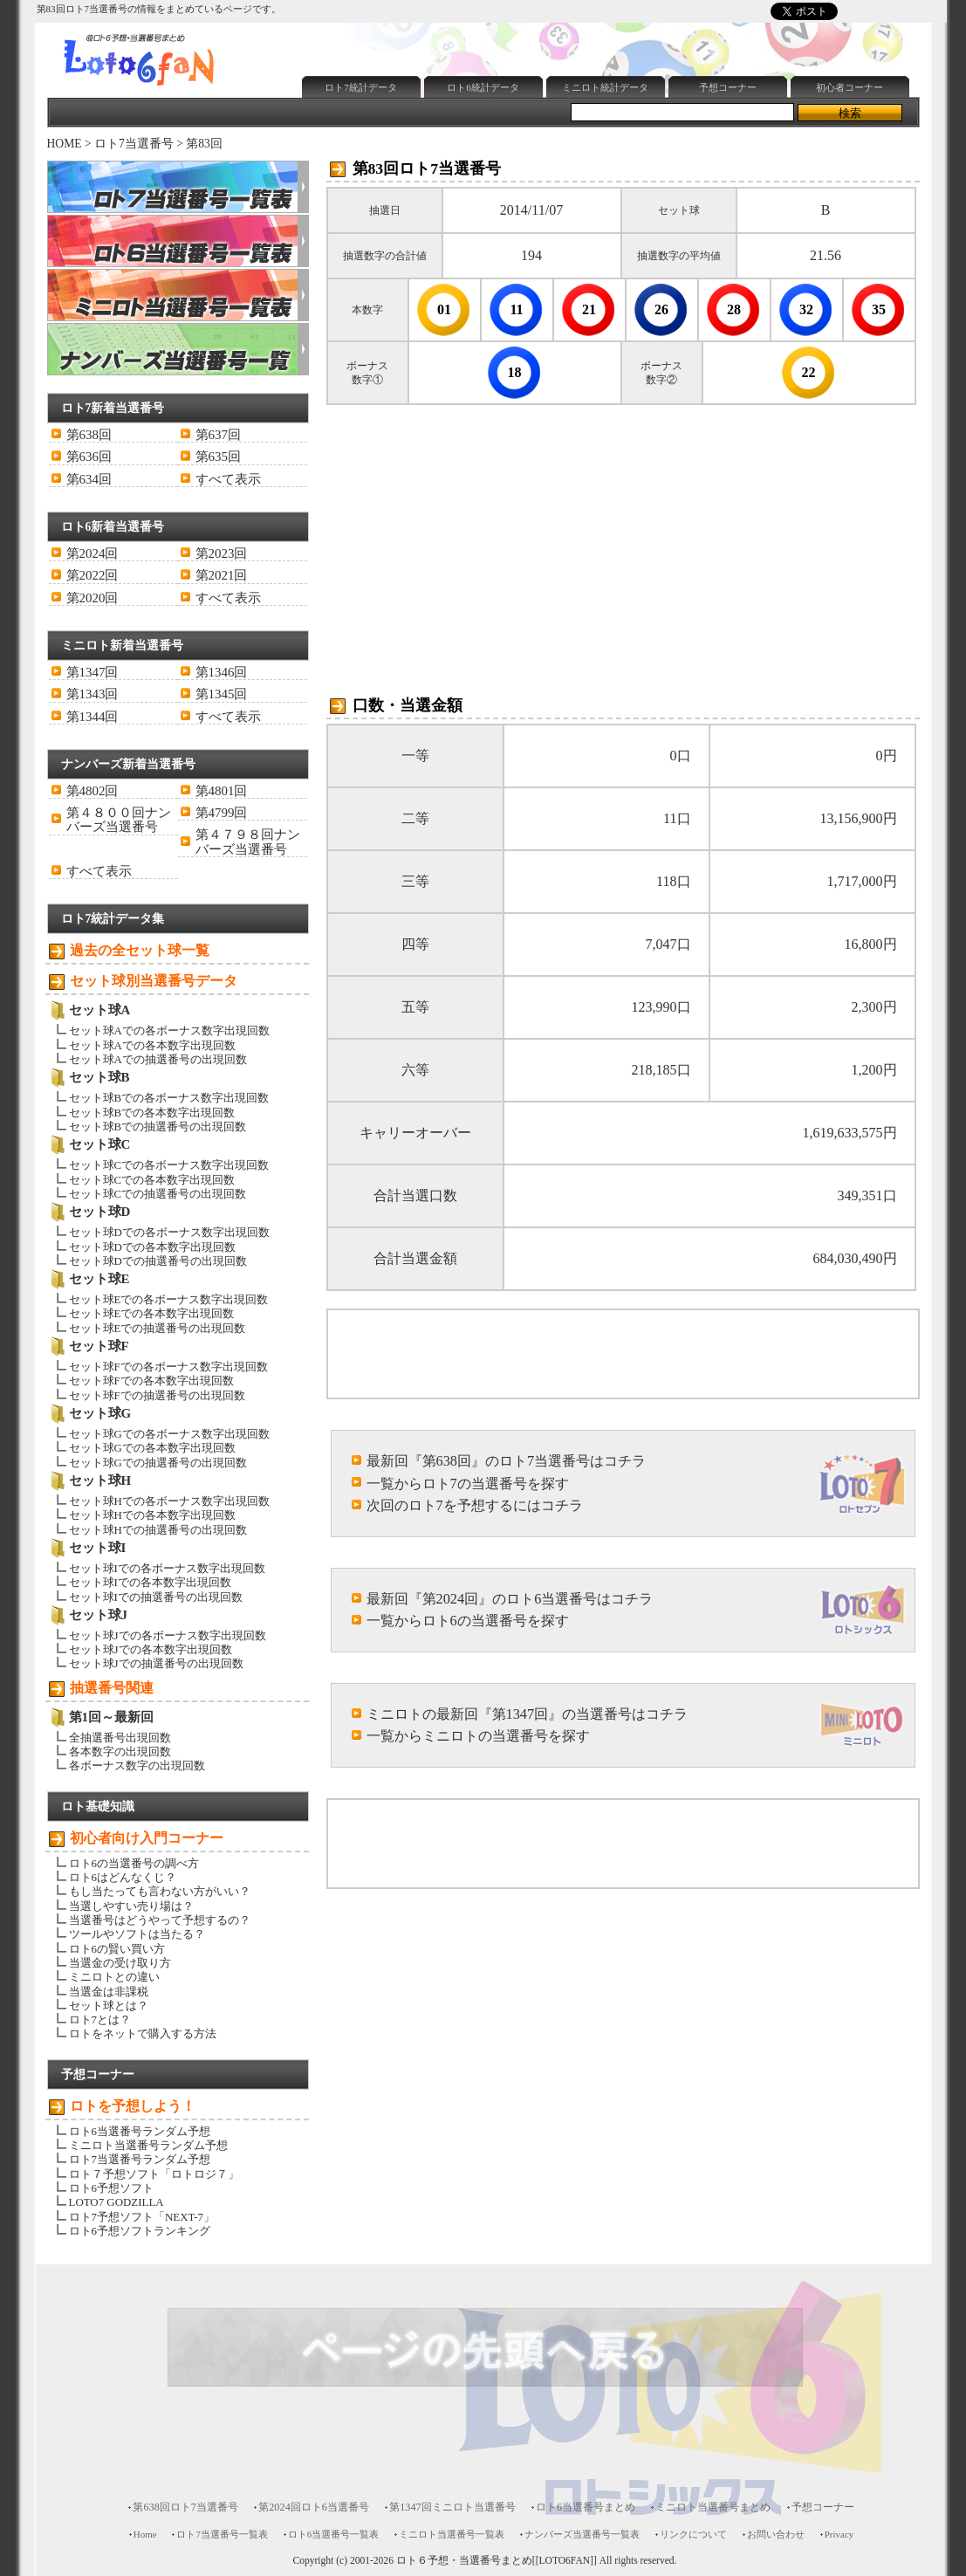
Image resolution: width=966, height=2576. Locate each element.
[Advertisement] (613, 29)
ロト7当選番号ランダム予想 (139, 2159)
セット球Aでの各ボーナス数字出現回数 (169, 1030)
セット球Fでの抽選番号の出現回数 (157, 1395)
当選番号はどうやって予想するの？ (159, 1920)
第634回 (89, 479)
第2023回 (221, 553)
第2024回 (92, 553)
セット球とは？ (108, 2005)
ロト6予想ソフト (111, 2188)
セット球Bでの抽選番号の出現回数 (158, 1126)
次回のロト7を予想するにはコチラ (475, 1505)
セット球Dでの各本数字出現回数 (152, 1247)
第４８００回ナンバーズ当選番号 (118, 820)
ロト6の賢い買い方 (117, 1948)
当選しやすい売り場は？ (131, 1906)
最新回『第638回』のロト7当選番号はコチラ (507, 1461)
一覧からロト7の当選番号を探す (468, 1483)
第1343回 (92, 694)
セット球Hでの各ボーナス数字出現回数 (169, 1501)
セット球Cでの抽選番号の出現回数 (158, 1193)
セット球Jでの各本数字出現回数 (150, 1649)
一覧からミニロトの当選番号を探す (478, 1736)
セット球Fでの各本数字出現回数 (151, 1380)
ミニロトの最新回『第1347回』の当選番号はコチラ (528, 1714)
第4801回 (221, 791)
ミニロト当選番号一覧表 (451, 2534)
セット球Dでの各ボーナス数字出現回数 (169, 1232)
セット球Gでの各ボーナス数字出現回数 (169, 1433)
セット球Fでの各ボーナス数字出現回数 (168, 1366)
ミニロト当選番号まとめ (713, 2507)
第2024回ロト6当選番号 (313, 2507)
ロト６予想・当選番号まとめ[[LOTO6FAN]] (496, 2560)
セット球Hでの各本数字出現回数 (152, 1515)
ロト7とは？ (100, 2019)
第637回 (218, 435)
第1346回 (221, 672)
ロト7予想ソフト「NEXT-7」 (142, 2216)
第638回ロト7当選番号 (185, 2507)
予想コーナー (728, 87)
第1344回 (92, 717)
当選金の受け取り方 (120, 1962)
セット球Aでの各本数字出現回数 (152, 1045)
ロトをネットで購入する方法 (142, 2033)
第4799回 (221, 813)
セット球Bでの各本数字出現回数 (152, 1112)
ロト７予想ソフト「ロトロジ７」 (154, 2174)
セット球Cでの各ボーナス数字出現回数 (169, 1164)
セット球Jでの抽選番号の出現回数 (156, 1663)
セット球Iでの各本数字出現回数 (150, 1582)
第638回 (89, 435)
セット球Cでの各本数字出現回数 (152, 1179)
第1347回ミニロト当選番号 (452, 2507)
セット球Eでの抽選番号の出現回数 (157, 1328)
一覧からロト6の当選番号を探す (468, 1620)
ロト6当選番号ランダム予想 (139, 2131)
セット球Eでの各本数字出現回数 (152, 1313)
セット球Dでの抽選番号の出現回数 (158, 1260)
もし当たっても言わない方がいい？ (159, 1891)
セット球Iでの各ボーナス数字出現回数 (167, 1568)
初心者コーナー (849, 87)
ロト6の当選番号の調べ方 (134, 1863)
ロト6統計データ (483, 87)
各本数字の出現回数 (120, 1751)
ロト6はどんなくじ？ (122, 1877)
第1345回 (221, 694)
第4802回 (92, 791)
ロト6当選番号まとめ (585, 2507)
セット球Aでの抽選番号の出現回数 (158, 1059)
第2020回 (92, 598)
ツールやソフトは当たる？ (137, 1934)
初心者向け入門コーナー (146, 1838)
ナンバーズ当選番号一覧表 (582, 2534)
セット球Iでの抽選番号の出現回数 (156, 1597)
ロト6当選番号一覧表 (333, 2534)
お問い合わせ (776, 2534)
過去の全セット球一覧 (139, 950)
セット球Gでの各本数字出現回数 (152, 1447)
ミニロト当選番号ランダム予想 (148, 2145)
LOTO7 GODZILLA (116, 2201)
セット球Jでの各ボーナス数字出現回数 (167, 1635)
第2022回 (92, 575)
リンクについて (693, 2534)
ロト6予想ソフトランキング (139, 2230)
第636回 (89, 457)
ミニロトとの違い (114, 1976)
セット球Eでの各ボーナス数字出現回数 (169, 1299)
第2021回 (221, 575)
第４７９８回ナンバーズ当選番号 (247, 841)
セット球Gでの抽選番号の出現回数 (158, 1462)
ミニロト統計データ (605, 87)
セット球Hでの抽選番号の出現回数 (158, 1529)
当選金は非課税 (108, 1991)
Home (145, 2534)
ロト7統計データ (361, 87)
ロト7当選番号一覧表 (221, 2534)
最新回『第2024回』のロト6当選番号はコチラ (510, 1598)
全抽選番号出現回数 (120, 1737)
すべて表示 (228, 479)
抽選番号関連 (112, 1688)
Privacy (839, 2534)
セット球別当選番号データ (153, 980)
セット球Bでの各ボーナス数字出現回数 (169, 1097)
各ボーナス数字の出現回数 (137, 1765)
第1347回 (92, 672)
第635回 (218, 457)
